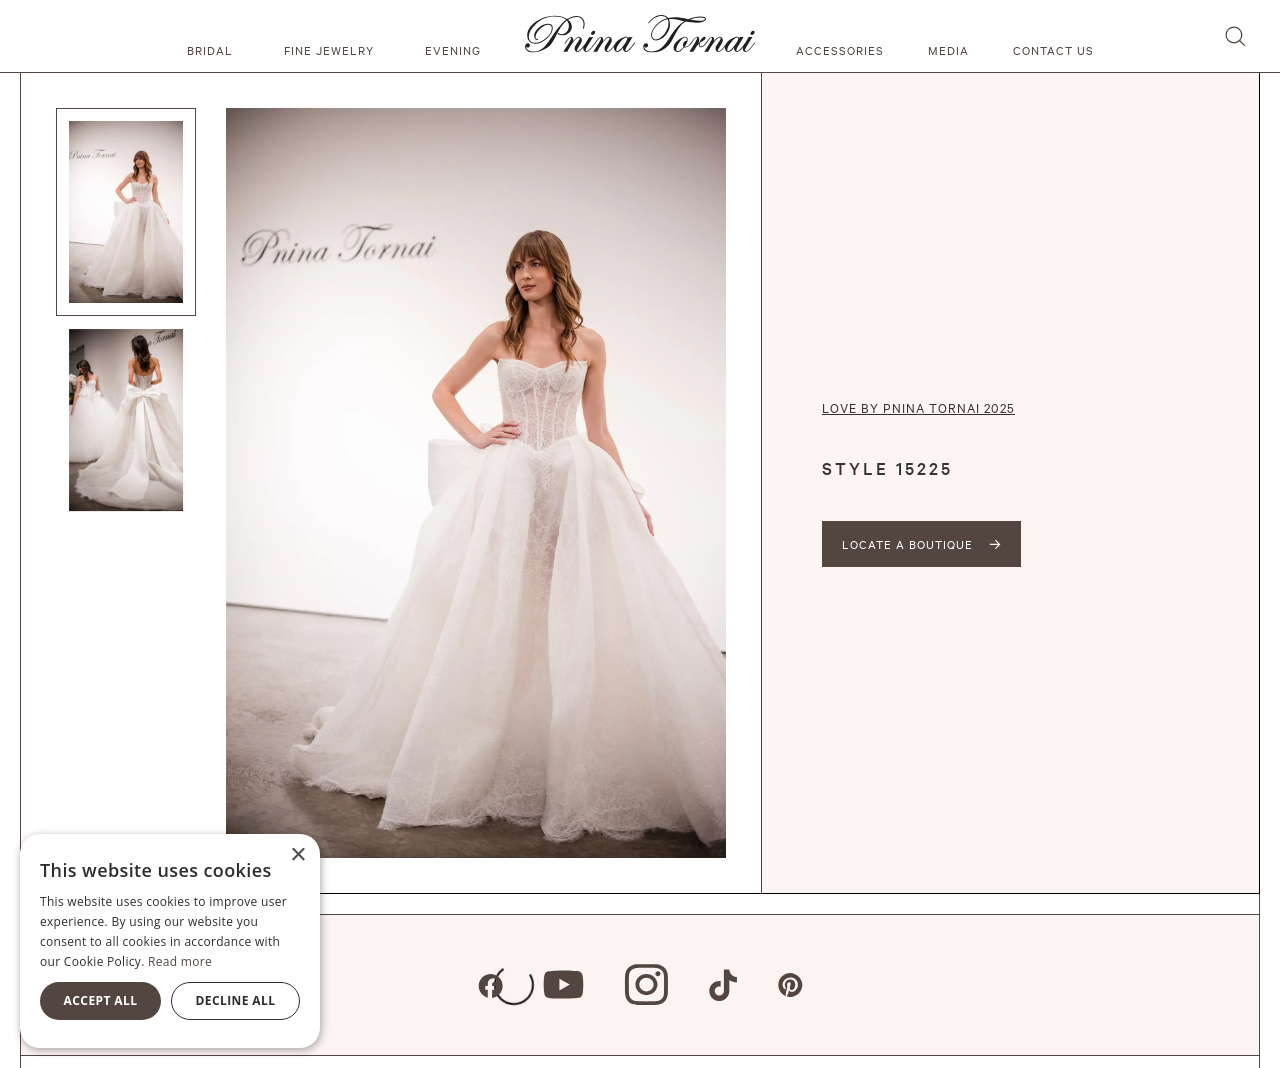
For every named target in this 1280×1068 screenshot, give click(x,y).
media (948, 50)
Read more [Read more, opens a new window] (180, 961)
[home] (640, 36)
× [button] (297, 855)
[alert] (170, 941)
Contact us (1053, 50)
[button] (213, 36)
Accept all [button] (101, 1000)
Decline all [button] (236, 1000)
